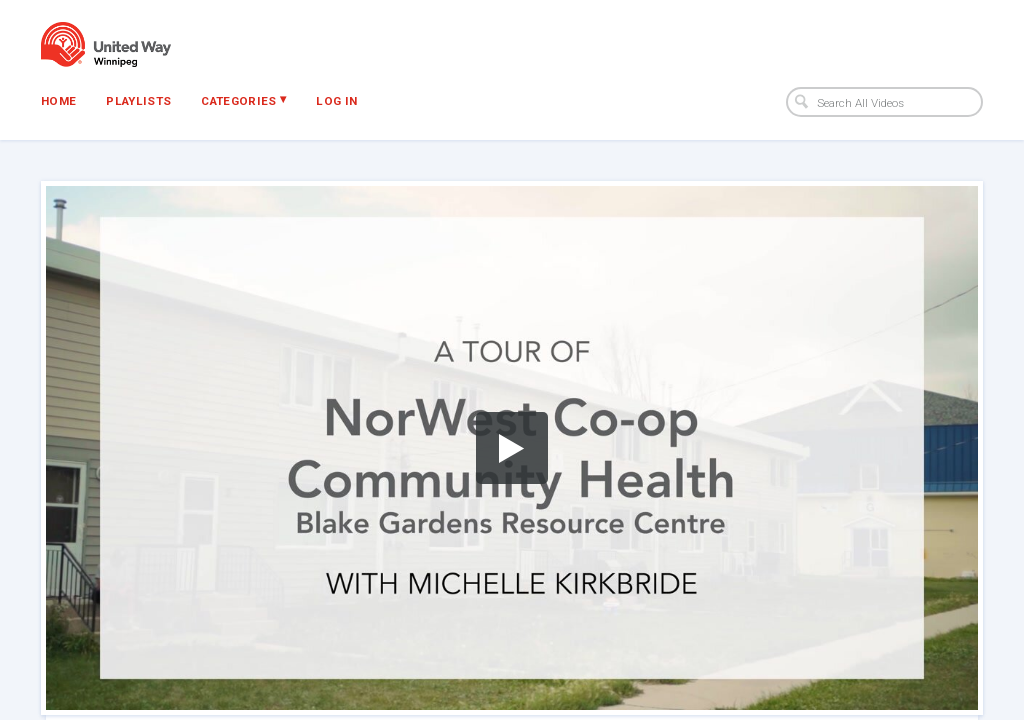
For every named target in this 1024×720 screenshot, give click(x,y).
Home (58, 101)
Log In (336, 101)
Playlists (138, 101)
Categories (243, 100)
